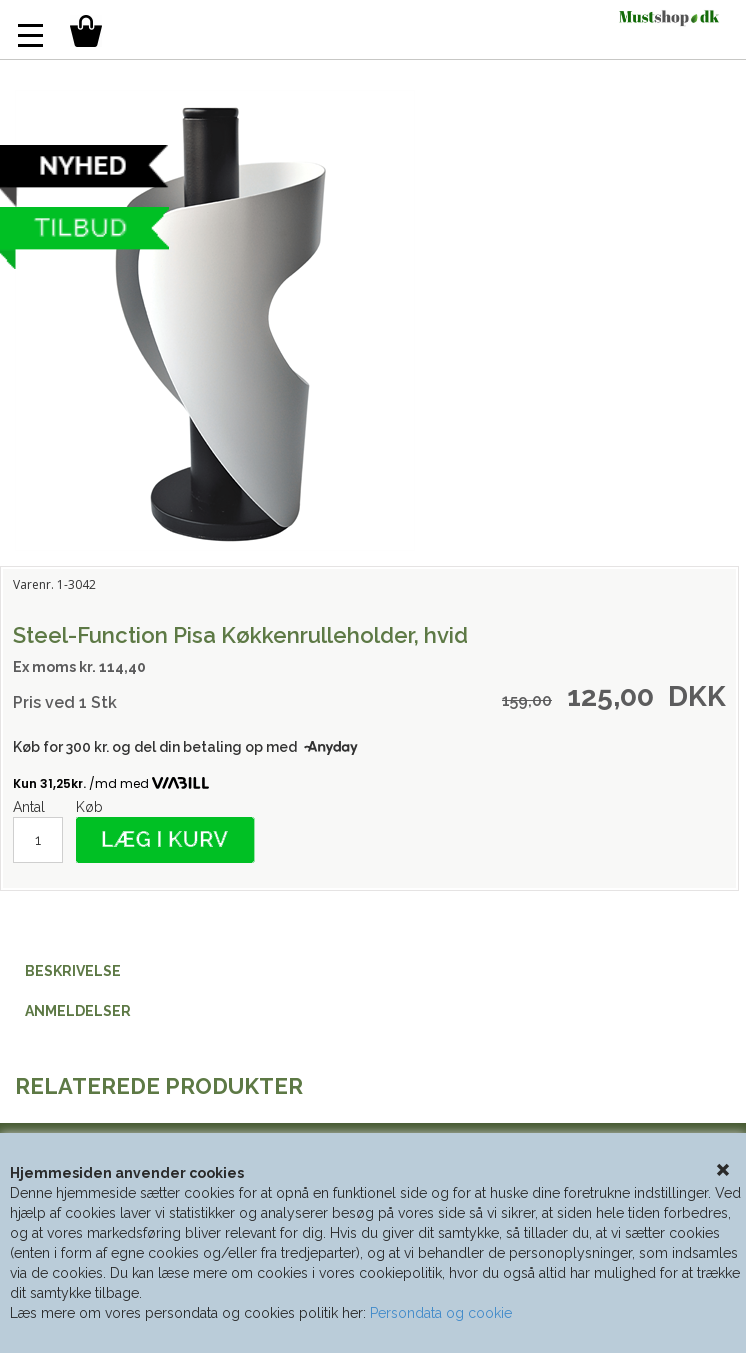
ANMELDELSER (78, 1011)
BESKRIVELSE (73, 971)
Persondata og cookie (441, 1313)
